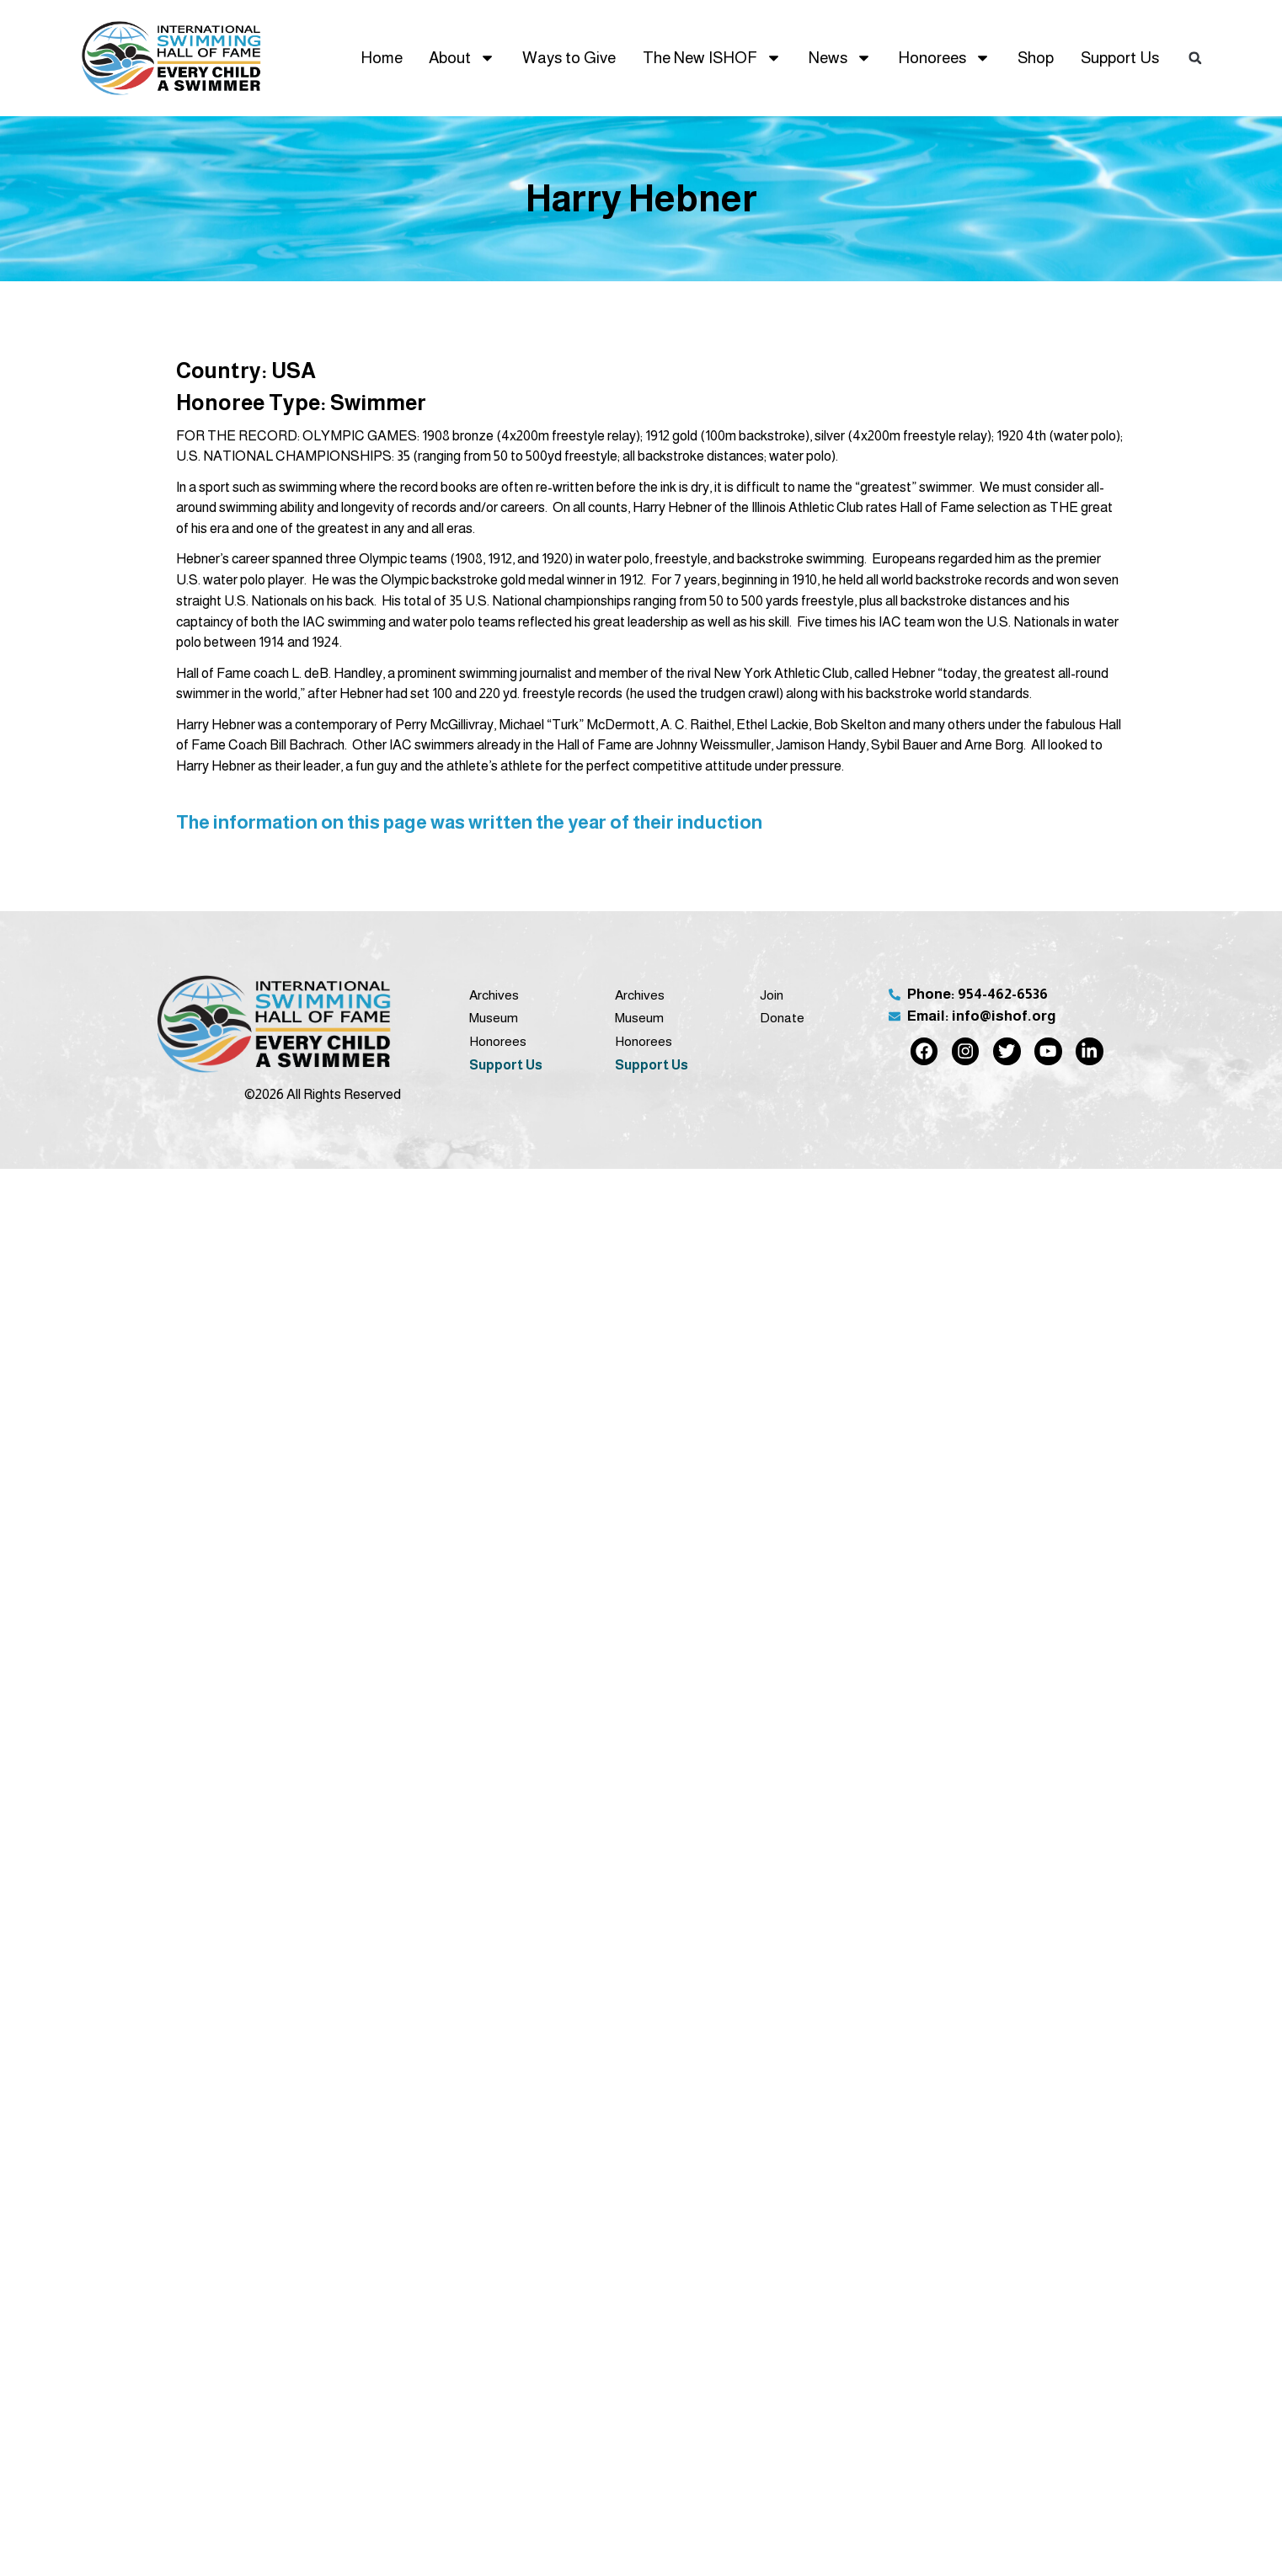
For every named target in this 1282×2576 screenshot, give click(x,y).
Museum (493, 1018)
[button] (1195, 58)
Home (382, 58)
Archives (494, 995)
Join (771, 995)
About (462, 57)
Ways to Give (569, 58)
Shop (1036, 58)
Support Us (1120, 58)
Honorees (944, 57)
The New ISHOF (712, 57)
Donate (782, 1018)
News (840, 57)
